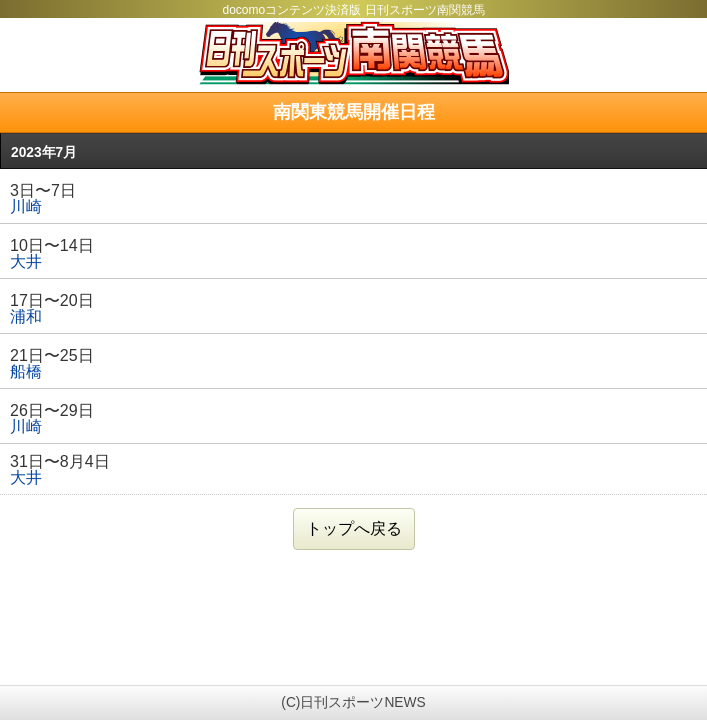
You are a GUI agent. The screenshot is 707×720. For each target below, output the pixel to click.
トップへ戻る (354, 528)
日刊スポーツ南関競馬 (353, 53)
